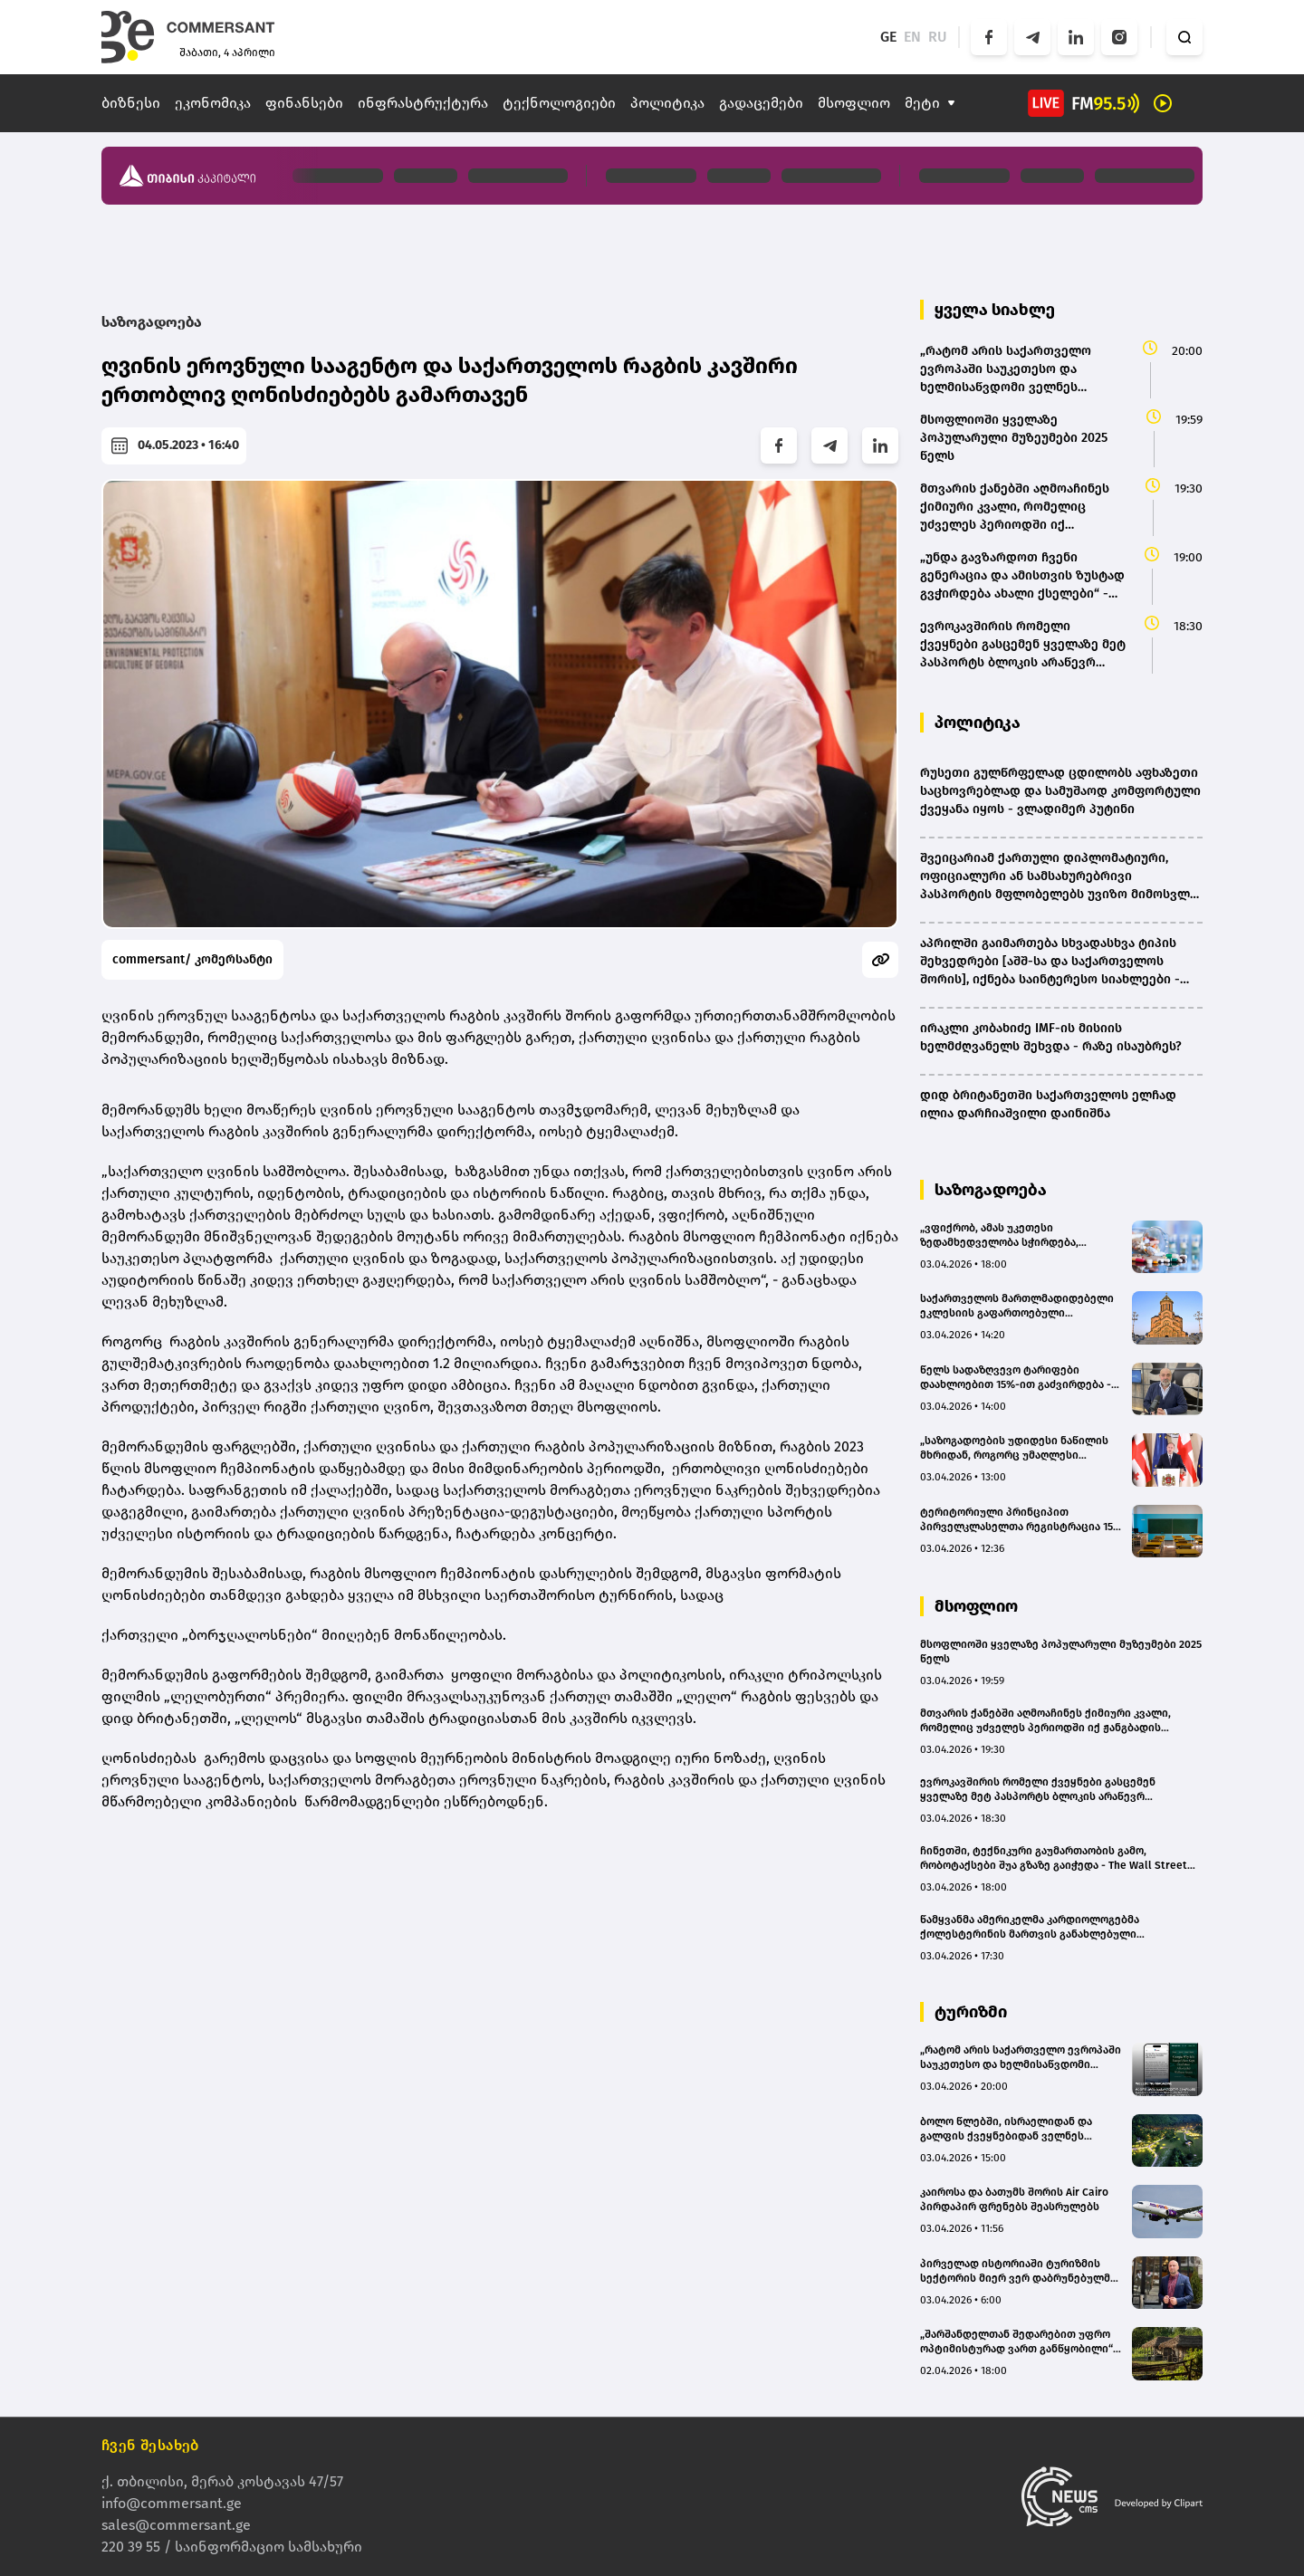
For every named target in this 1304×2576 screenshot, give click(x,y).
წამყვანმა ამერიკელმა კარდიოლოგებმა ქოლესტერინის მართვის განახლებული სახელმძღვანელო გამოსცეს (1029, 1927)
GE (888, 36)
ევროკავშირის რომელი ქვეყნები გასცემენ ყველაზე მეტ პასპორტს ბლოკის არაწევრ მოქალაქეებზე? (1037, 1790)
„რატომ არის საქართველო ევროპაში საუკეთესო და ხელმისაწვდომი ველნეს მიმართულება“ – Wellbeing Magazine (1020, 2058)
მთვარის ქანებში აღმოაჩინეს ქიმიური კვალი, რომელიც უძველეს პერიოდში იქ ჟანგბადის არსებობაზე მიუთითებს (1045, 1721)
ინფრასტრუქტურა (423, 102)
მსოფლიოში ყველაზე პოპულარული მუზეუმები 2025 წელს (1061, 1651)
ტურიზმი (971, 2012)
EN (912, 36)
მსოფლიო (854, 102)
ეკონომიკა (213, 102)
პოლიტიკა (667, 102)
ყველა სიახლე (995, 310)
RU (937, 36)
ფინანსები (304, 102)
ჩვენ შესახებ (150, 2445)
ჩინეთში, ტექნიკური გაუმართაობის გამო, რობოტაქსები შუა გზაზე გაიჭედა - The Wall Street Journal (1053, 1858)
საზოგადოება (151, 321)
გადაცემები (761, 102)
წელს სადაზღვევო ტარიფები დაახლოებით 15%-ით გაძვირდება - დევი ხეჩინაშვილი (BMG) (1015, 1378)
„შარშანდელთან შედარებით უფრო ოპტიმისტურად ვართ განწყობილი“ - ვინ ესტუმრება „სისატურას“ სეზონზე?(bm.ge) (1020, 2342)
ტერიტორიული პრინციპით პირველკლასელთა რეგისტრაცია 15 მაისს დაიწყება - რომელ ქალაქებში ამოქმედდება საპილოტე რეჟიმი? (1018, 1520)
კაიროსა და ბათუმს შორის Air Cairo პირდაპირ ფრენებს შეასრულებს (1014, 2199)
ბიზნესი (130, 102)
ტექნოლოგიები (559, 102)
